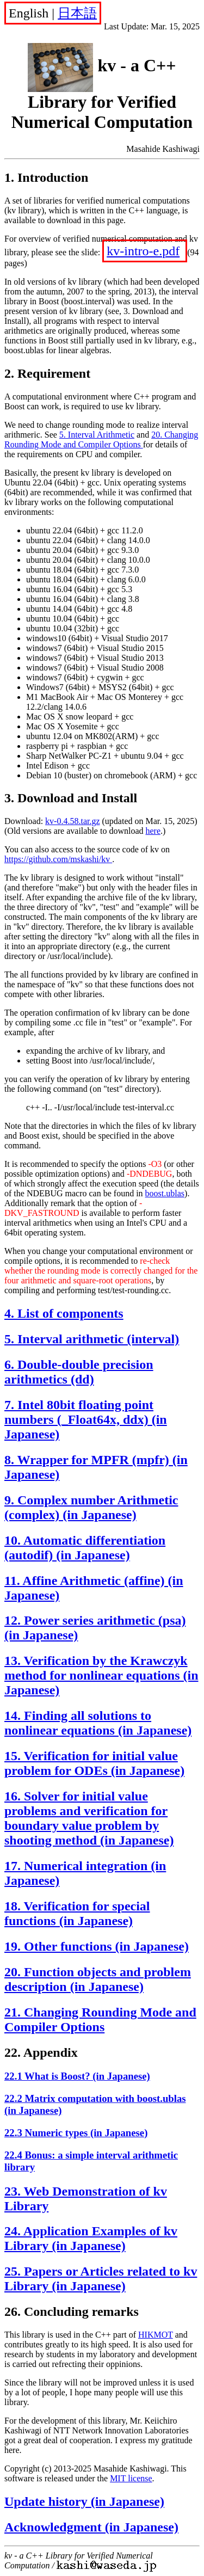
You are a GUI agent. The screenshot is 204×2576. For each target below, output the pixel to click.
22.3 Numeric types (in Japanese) (75, 2132)
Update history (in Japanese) (84, 2501)
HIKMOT (155, 2334)
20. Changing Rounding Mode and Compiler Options (101, 439)
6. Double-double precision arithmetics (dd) (78, 1371)
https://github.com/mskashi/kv (58, 859)
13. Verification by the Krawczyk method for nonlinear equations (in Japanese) (101, 1675)
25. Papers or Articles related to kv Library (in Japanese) (100, 2278)
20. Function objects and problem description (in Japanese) (97, 1979)
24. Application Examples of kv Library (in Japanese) (90, 2238)
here (152, 830)
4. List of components (63, 1313)
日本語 (77, 13)
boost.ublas (164, 1193)
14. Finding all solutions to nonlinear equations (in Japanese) (97, 1722)
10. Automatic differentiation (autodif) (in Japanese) (84, 1547)
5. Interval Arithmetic (96, 434)
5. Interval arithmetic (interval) (91, 1339)
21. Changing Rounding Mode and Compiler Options (100, 2019)
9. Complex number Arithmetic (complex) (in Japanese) (91, 1507)
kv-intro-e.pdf (143, 251)
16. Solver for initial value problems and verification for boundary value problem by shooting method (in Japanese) (89, 1818)
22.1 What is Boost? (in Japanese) (77, 2076)
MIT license (131, 2478)
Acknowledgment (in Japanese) (91, 2527)
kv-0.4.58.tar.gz (72, 821)
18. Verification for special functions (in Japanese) (77, 1913)
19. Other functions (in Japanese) (96, 1946)
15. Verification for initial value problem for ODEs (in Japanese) (94, 1763)
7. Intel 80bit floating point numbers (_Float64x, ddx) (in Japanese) (85, 1419)
